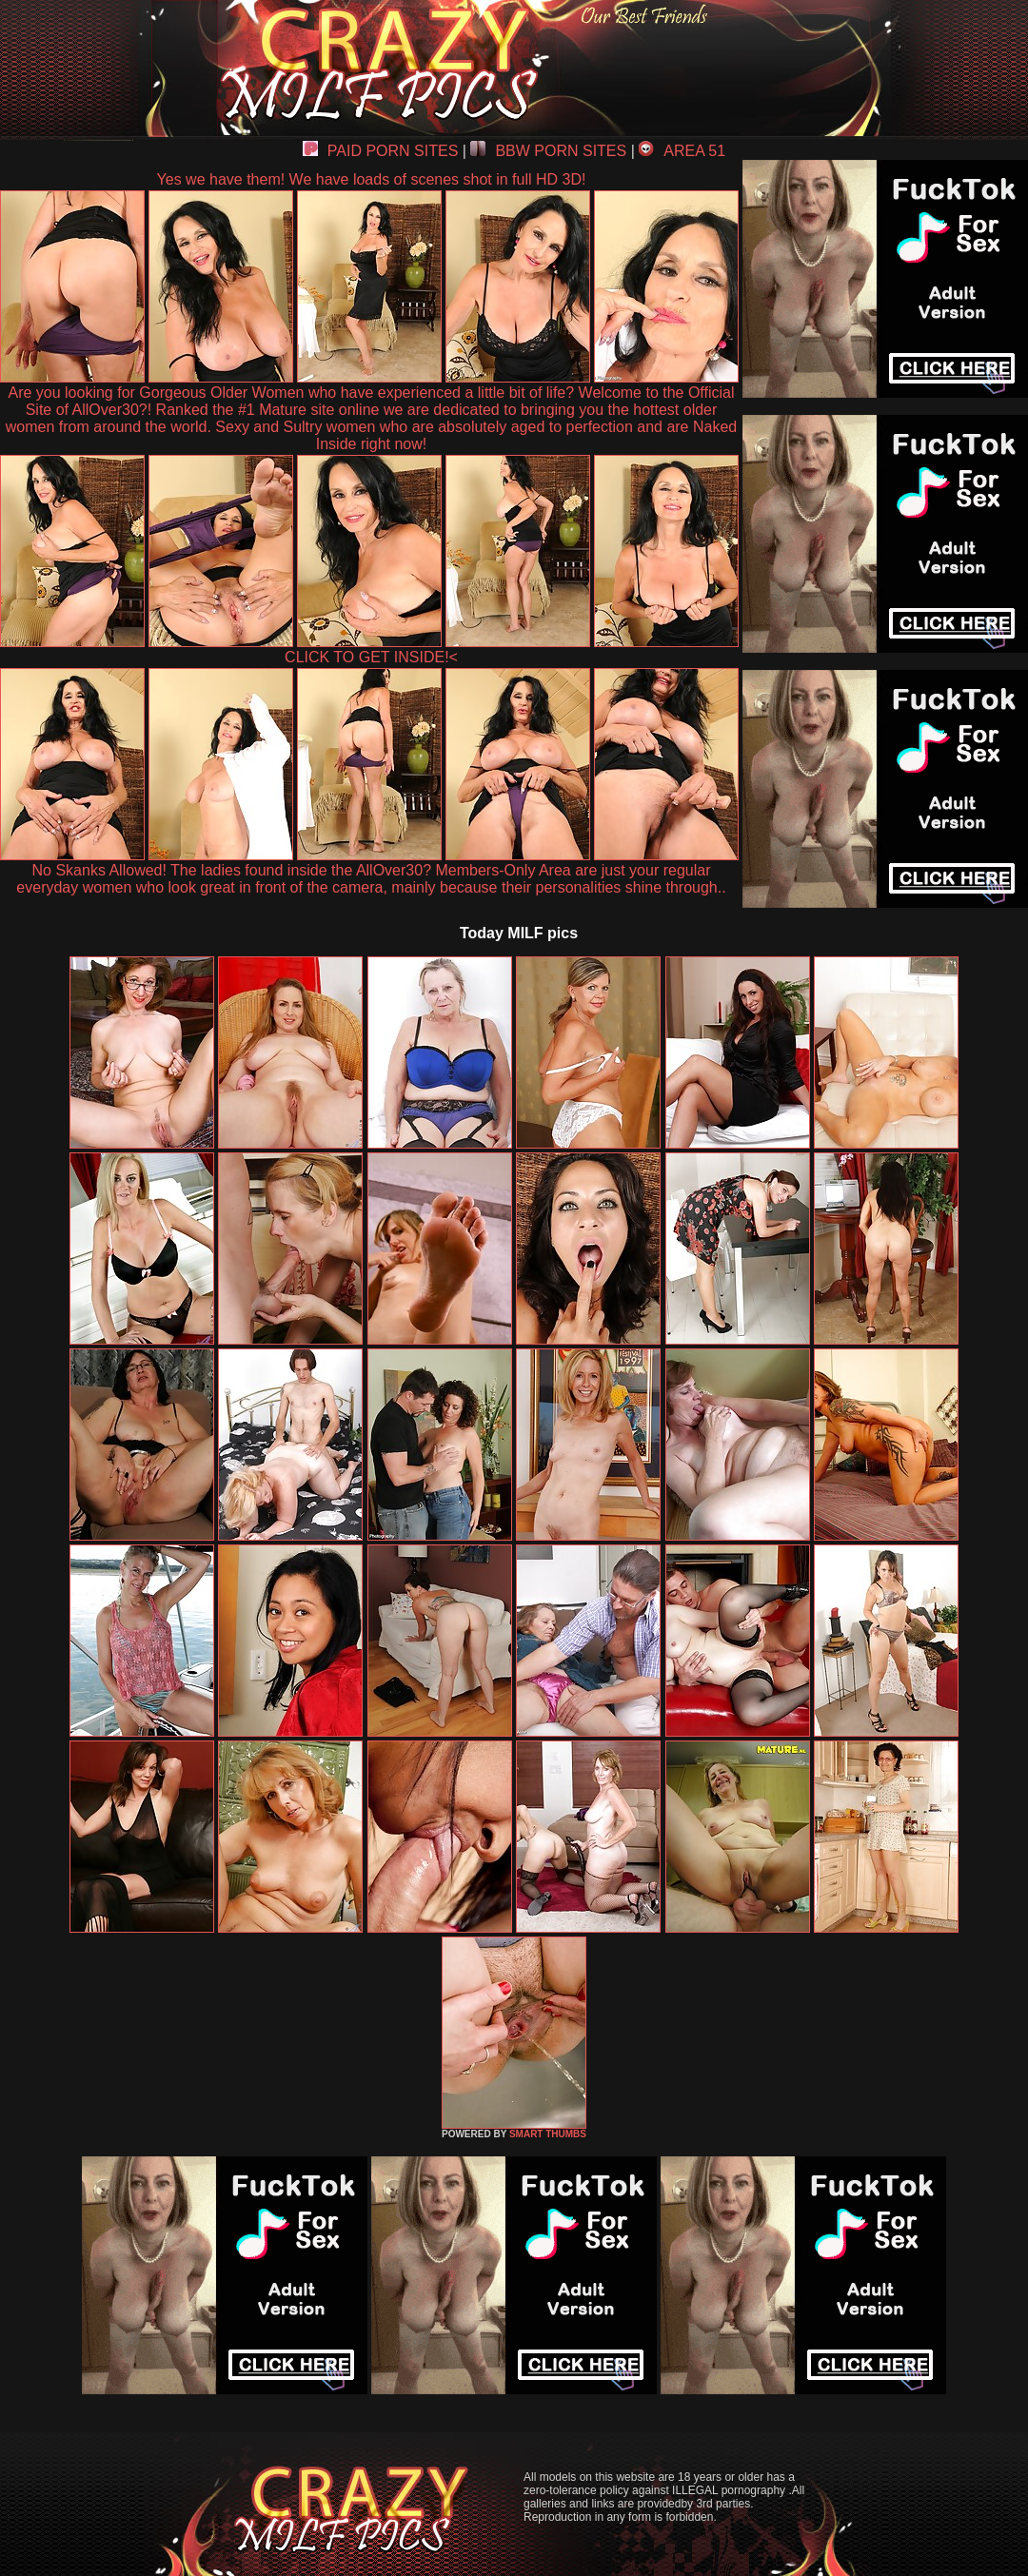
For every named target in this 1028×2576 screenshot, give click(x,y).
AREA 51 (682, 151)
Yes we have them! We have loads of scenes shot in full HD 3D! (371, 179)
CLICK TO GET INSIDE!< (371, 657)
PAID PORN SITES (381, 151)
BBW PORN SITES (548, 151)
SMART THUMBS (547, 2134)
